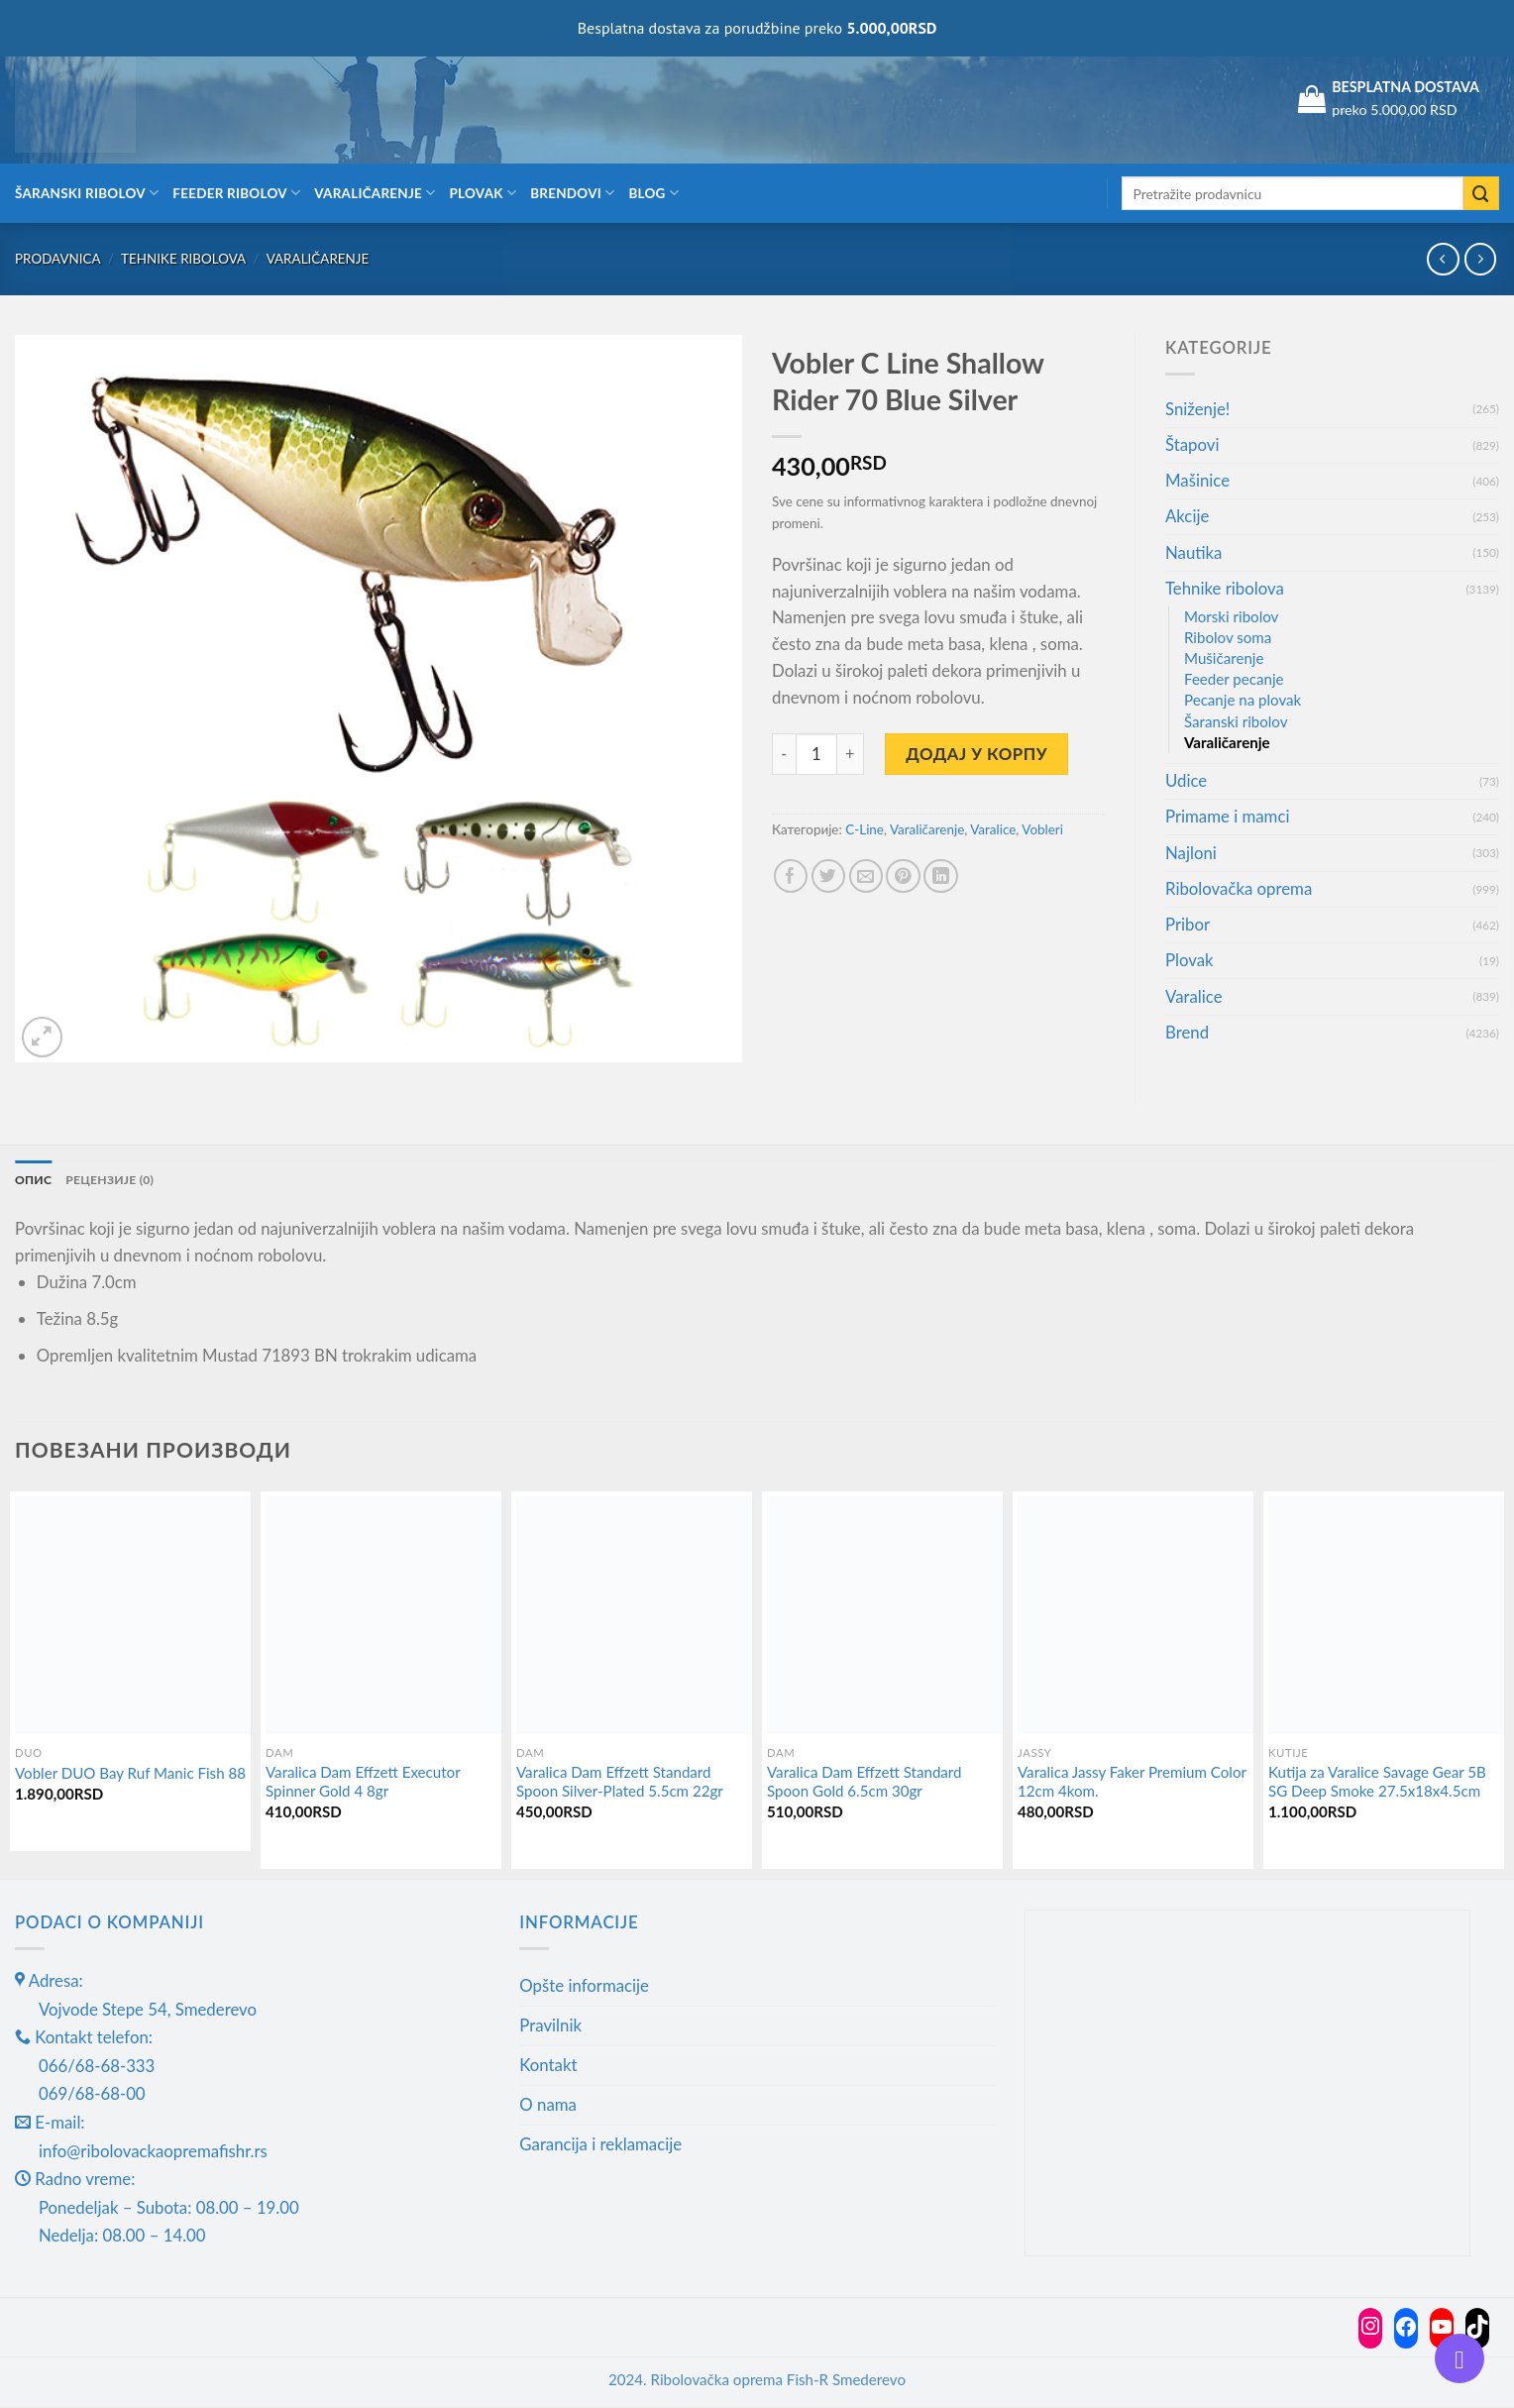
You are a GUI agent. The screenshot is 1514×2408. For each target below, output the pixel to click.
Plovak (483, 192)
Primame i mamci (1227, 816)
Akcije (1187, 515)
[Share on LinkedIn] (940, 876)
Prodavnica (58, 259)
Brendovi (572, 192)
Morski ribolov (1231, 616)
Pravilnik (550, 2027)
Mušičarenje (1223, 658)
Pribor (1187, 924)
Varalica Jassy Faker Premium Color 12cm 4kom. (1132, 1784)
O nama (548, 2106)
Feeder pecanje (1234, 679)
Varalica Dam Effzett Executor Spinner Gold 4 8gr (363, 1784)
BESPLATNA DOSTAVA (1405, 86)
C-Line (864, 829)
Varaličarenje (374, 192)
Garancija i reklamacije (600, 2145)
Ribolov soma (1227, 637)
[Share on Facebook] (791, 876)
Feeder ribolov (236, 192)
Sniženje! (1197, 408)
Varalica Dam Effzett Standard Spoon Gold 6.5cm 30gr (864, 1784)
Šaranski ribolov (87, 192)
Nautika (1193, 552)
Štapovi (1192, 444)
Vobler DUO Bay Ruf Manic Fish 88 (130, 1775)
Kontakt (548, 2066)
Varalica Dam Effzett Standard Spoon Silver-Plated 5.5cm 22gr (619, 1784)
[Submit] (1481, 193)
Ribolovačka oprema (1238, 888)
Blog (653, 192)
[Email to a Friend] (866, 876)
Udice (1186, 780)
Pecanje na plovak (1242, 700)
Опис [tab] (35, 1180)
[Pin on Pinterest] (903, 876)
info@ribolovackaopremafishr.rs (153, 2152)
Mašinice (1197, 480)
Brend (1187, 1032)
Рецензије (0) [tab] (117, 1180)
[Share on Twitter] (828, 876)
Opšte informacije (584, 1987)
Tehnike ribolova (183, 259)
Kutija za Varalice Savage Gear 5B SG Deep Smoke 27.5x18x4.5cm (1377, 1784)
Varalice (993, 829)
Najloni (1191, 852)
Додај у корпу (976, 753)
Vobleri (1042, 829)
